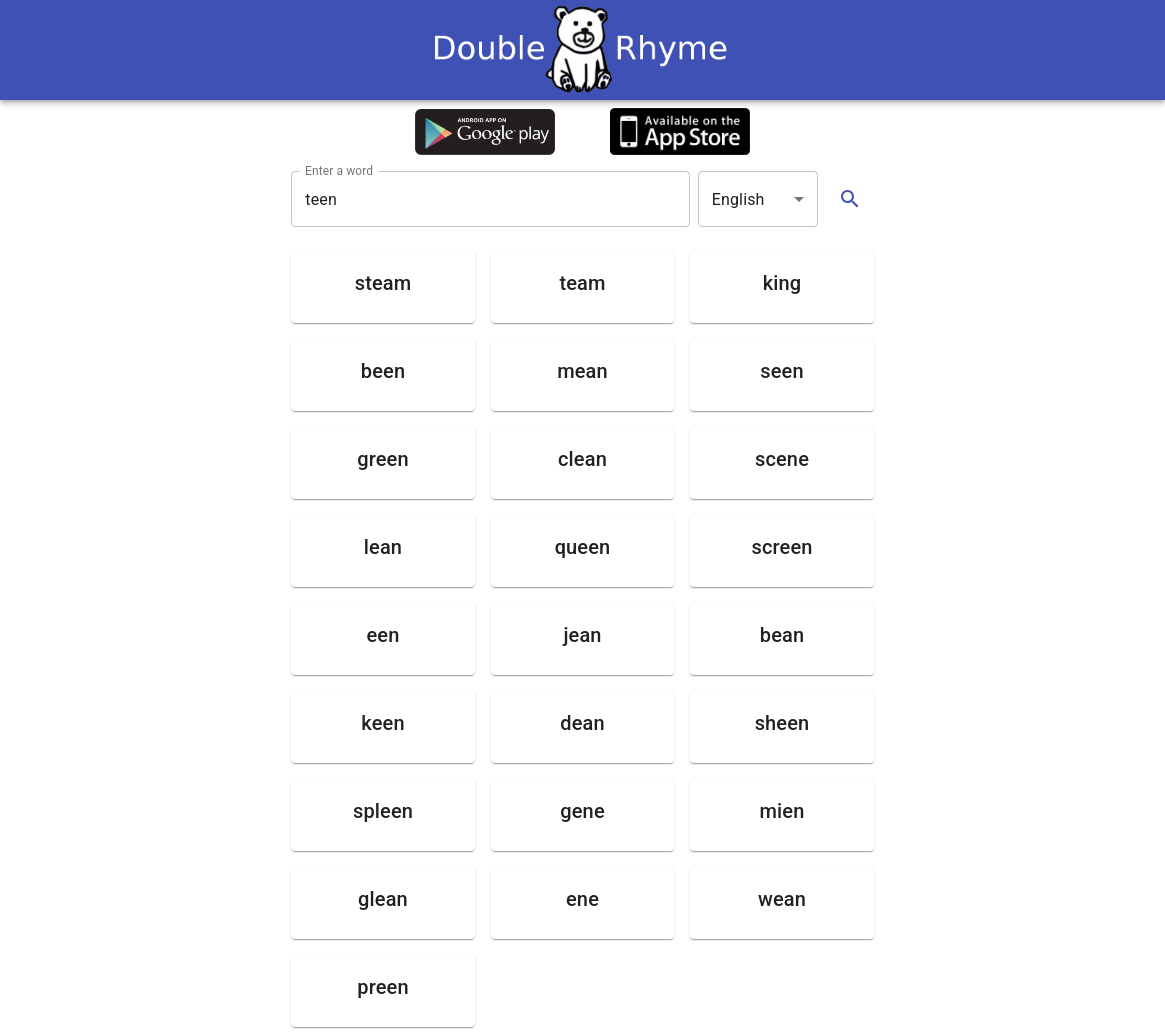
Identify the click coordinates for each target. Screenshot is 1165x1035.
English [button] (738, 199)
